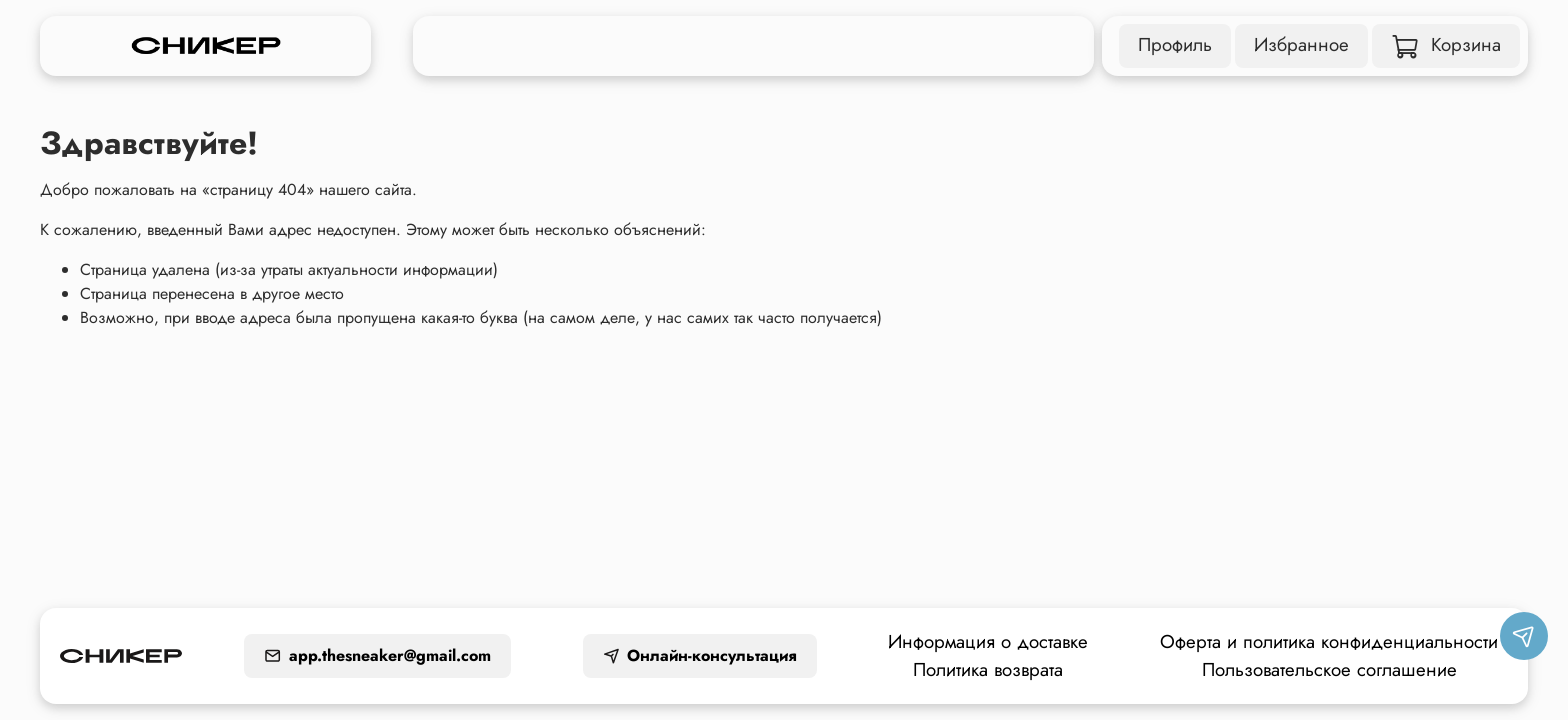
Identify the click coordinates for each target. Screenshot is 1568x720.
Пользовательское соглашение (1329, 669)
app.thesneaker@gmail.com (377, 655)
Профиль (1175, 44)
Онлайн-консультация (700, 655)
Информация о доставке (988, 641)
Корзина (1446, 45)
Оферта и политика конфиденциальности (1329, 641)
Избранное (1301, 44)
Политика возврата (988, 669)
